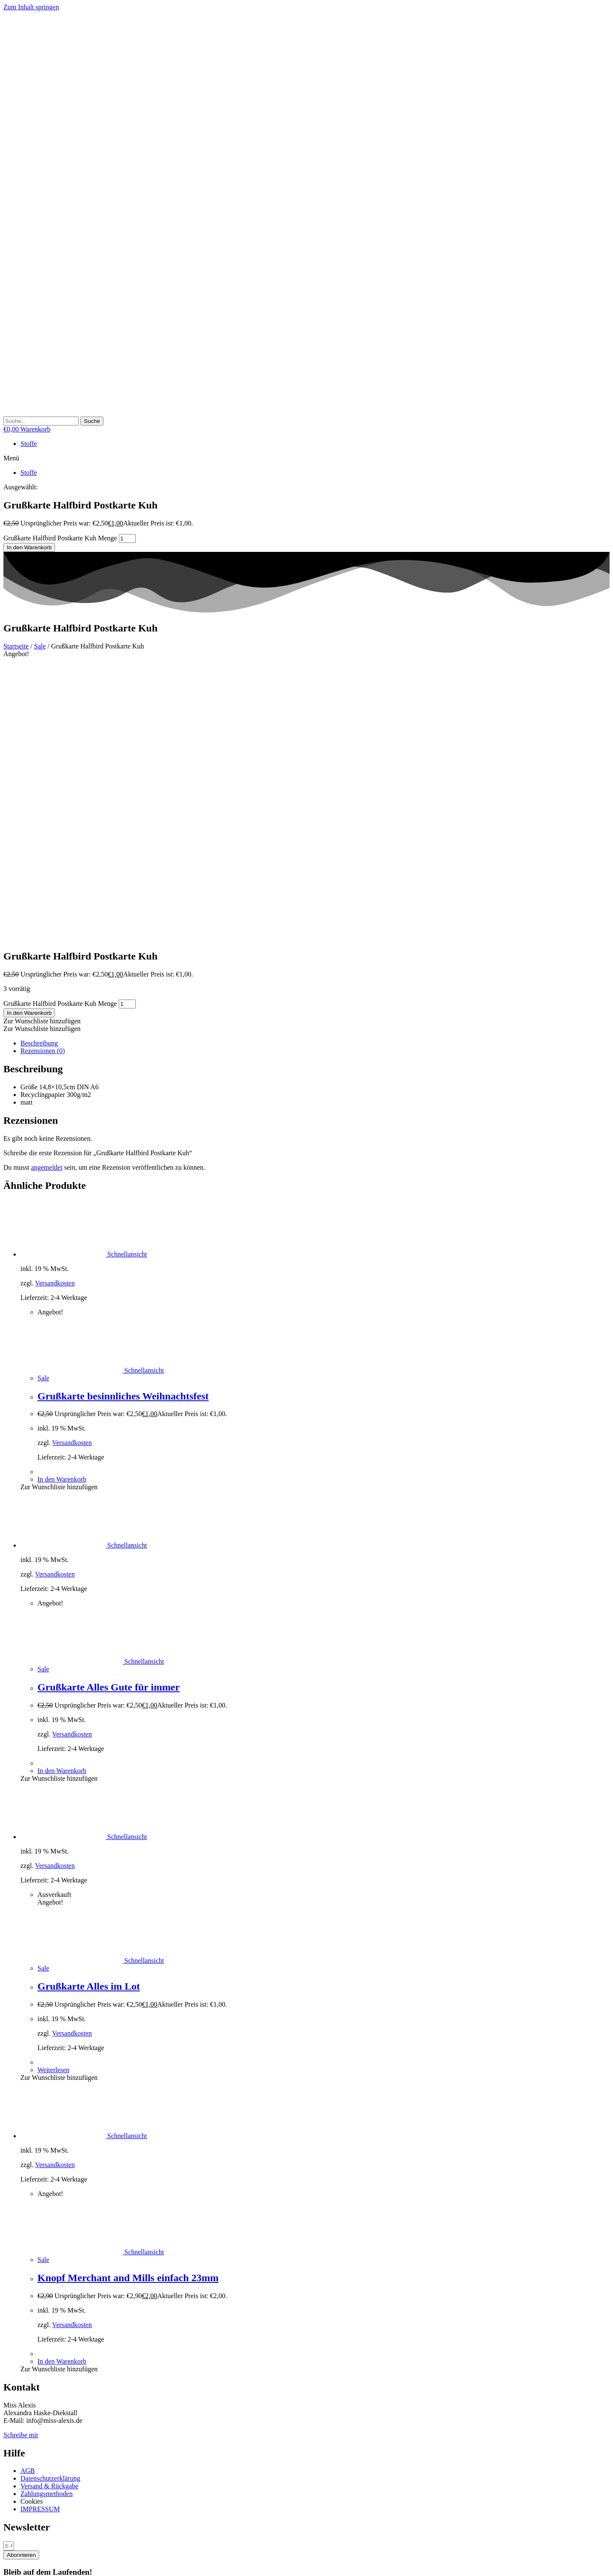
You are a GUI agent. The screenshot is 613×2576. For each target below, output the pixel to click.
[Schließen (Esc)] (32, 2563)
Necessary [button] (17, 2446)
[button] (306, 458)
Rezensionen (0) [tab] (42, 774)
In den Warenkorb (29, 547)
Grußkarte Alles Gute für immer (108, 1410)
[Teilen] (23, 2563)
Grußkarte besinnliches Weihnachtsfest (123, 1119)
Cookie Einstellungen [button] (35, 2344)
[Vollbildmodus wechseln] (15, 2563)
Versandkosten (54, 1006)
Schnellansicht (126, 977)
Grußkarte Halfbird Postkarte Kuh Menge (60, 538)
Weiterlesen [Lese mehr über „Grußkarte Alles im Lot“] (53, 1793)
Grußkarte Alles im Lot (88, 1709)
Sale (40, 646)
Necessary (28, 2454)
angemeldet (47, 890)
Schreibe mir (20, 2158)
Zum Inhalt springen (31, 7)
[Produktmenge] (127, 538)
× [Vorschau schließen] (5, 2524)
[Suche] (91, 421)
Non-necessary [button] (23, 2485)
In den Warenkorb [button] (61, 1202)
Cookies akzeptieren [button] (96, 2344)
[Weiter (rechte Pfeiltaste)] (15, 2571)
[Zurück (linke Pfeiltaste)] (6, 2571)
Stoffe (28, 443)
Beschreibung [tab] (39, 766)
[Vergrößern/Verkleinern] (6, 2563)
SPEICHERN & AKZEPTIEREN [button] (49, 2516)
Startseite (16, 646)
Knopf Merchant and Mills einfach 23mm (128, 2001)
